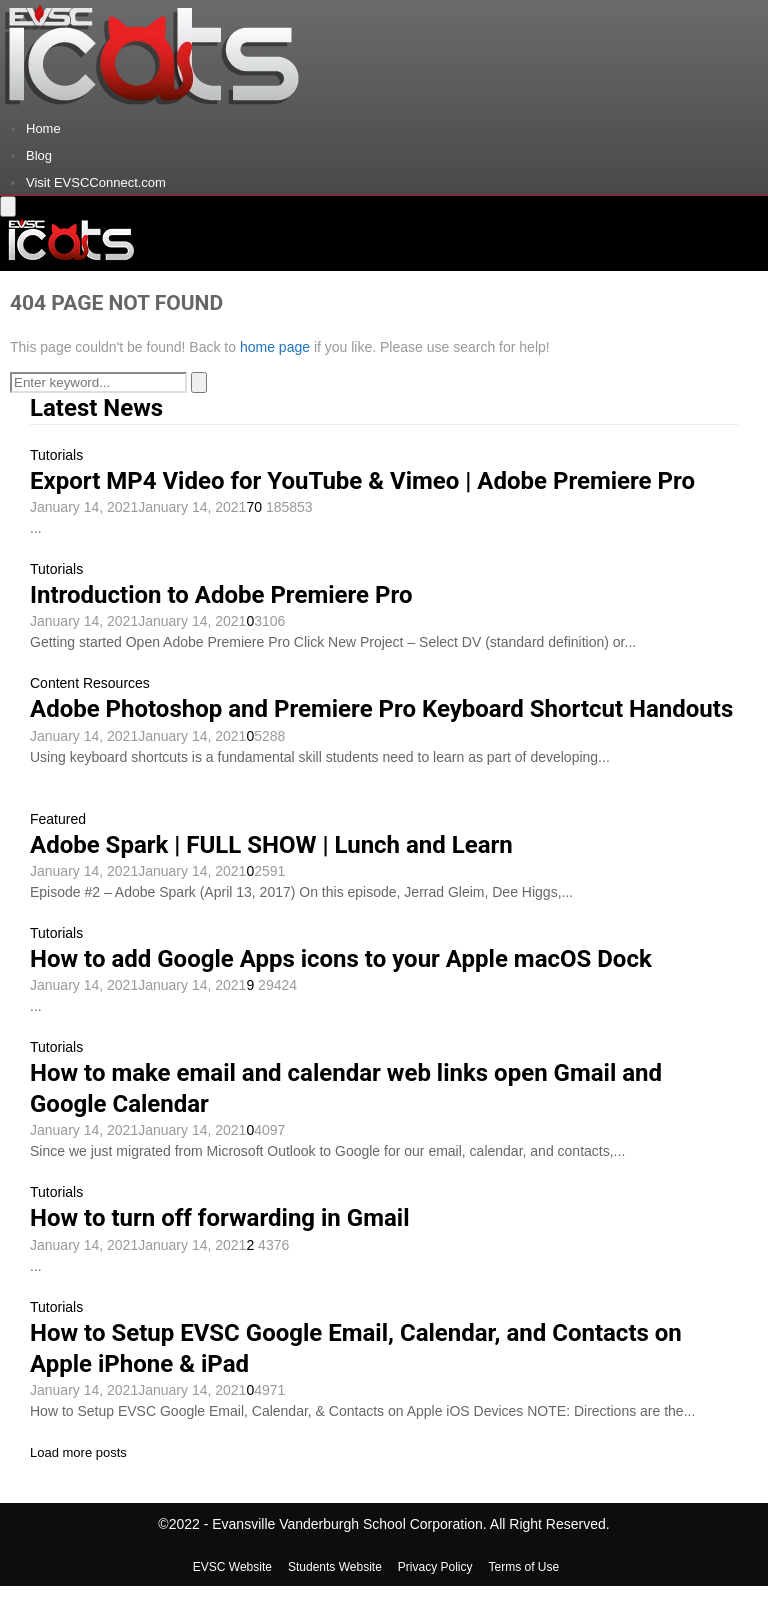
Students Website (335, 1567)
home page (275, 347)
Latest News (96, 408)
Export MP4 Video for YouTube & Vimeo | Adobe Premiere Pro (362, 481)
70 (255, 507)
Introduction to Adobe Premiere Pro (221, 595)
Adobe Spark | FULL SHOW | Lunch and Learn (271, 845)
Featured (58, 819)
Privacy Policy (435, 1567)
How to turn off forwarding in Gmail (219, 1218)
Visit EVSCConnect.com (96, 182)
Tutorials (56, 455)
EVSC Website (232, 1567)
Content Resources (90, 683)
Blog (39, 155)
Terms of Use (524, 1567)
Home (43, 128)
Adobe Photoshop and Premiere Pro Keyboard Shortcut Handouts (381, 709)
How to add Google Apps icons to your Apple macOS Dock (341, 959)
